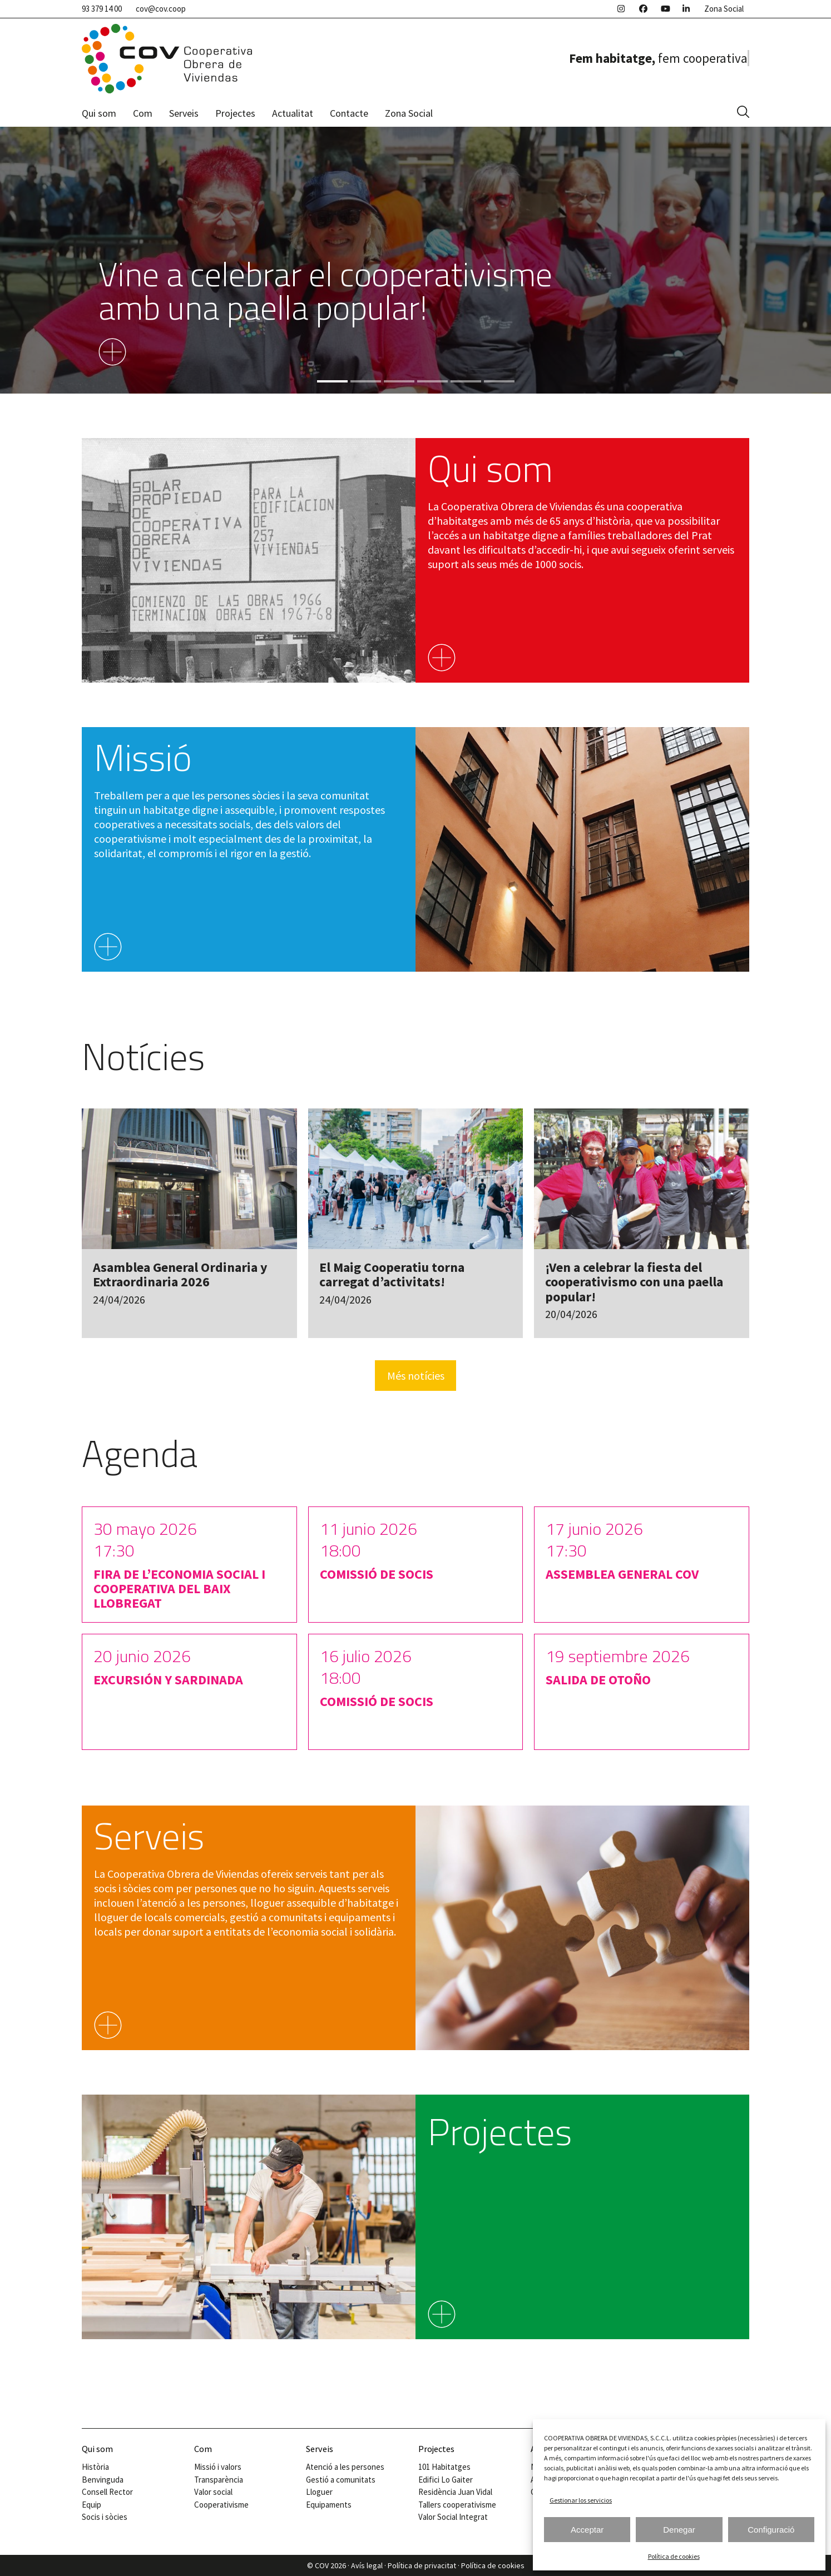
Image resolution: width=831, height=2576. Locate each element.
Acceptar (587, 2529)
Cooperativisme (221, 2504)
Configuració (771, 2529)
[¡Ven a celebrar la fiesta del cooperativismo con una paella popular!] (641, 1223)
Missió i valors (217, 2466)
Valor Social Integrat (453, 2517)
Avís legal (367, 2565)
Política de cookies (674, 2556)
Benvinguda (102, 2479)
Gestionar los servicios (581, 2500)
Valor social (213, 2492)
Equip (91, 2504)
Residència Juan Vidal (455, 2492)
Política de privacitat (422, 2565)
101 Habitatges (444, 2466)
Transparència (218, 2479)
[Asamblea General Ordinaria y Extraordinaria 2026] (189, 1223)
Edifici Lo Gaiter (445, 2479)
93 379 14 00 (102, 8)
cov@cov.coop (161, 8)
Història (95, 2466)
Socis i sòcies (104, 2517)
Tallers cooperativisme (457, 2504)
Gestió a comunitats (340, 2479)
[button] (743, 113)
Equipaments (329, 2504)
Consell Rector (107, 2492)
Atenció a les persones (345, 2466)
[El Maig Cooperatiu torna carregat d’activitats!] (415, 1223)
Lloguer (319, 2492)
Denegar (679, 2529)
